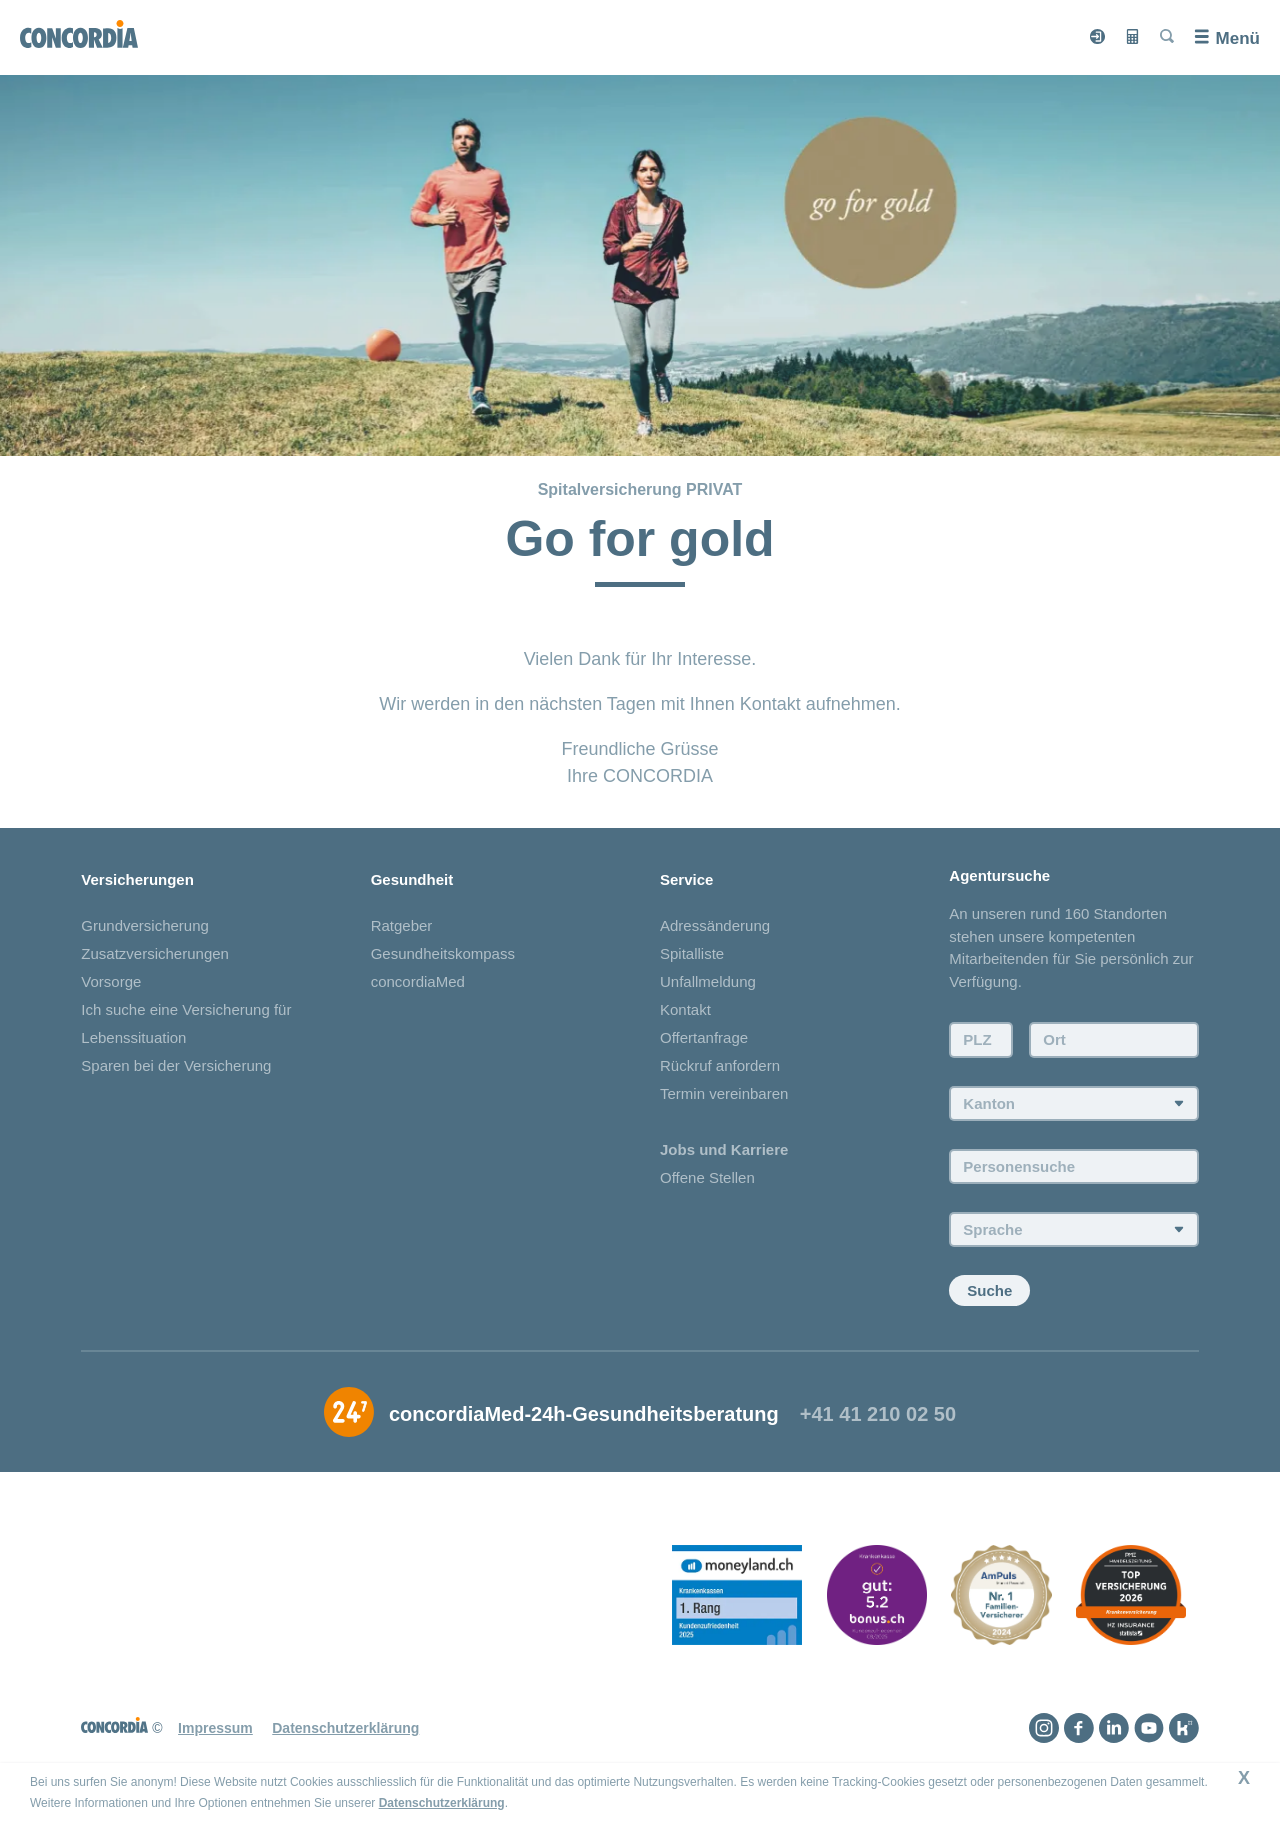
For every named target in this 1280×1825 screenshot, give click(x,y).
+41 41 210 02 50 (878, 1414)
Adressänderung (715, 925)
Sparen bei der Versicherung (176, 1065)
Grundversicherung (145, 925)
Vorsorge (111, 981)
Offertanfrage (704, 1037)
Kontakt (685, 1009)
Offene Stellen (707, 1177)
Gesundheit (412, 879)
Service (686, 879)
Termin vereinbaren (724, 1093)
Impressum (215, 1728)
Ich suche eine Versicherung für (186, 1009)
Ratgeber (402, 925)
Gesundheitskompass (443, 953)
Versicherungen (137, 879)
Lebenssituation (133, 1037)
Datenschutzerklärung (442, 1803)
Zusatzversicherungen (155, 953)
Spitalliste (692, 953)
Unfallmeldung (708, 981)
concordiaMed (418, 981)
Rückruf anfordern (720, 1065)
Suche (989, 1290)
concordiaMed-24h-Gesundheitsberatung (584, 1414)
